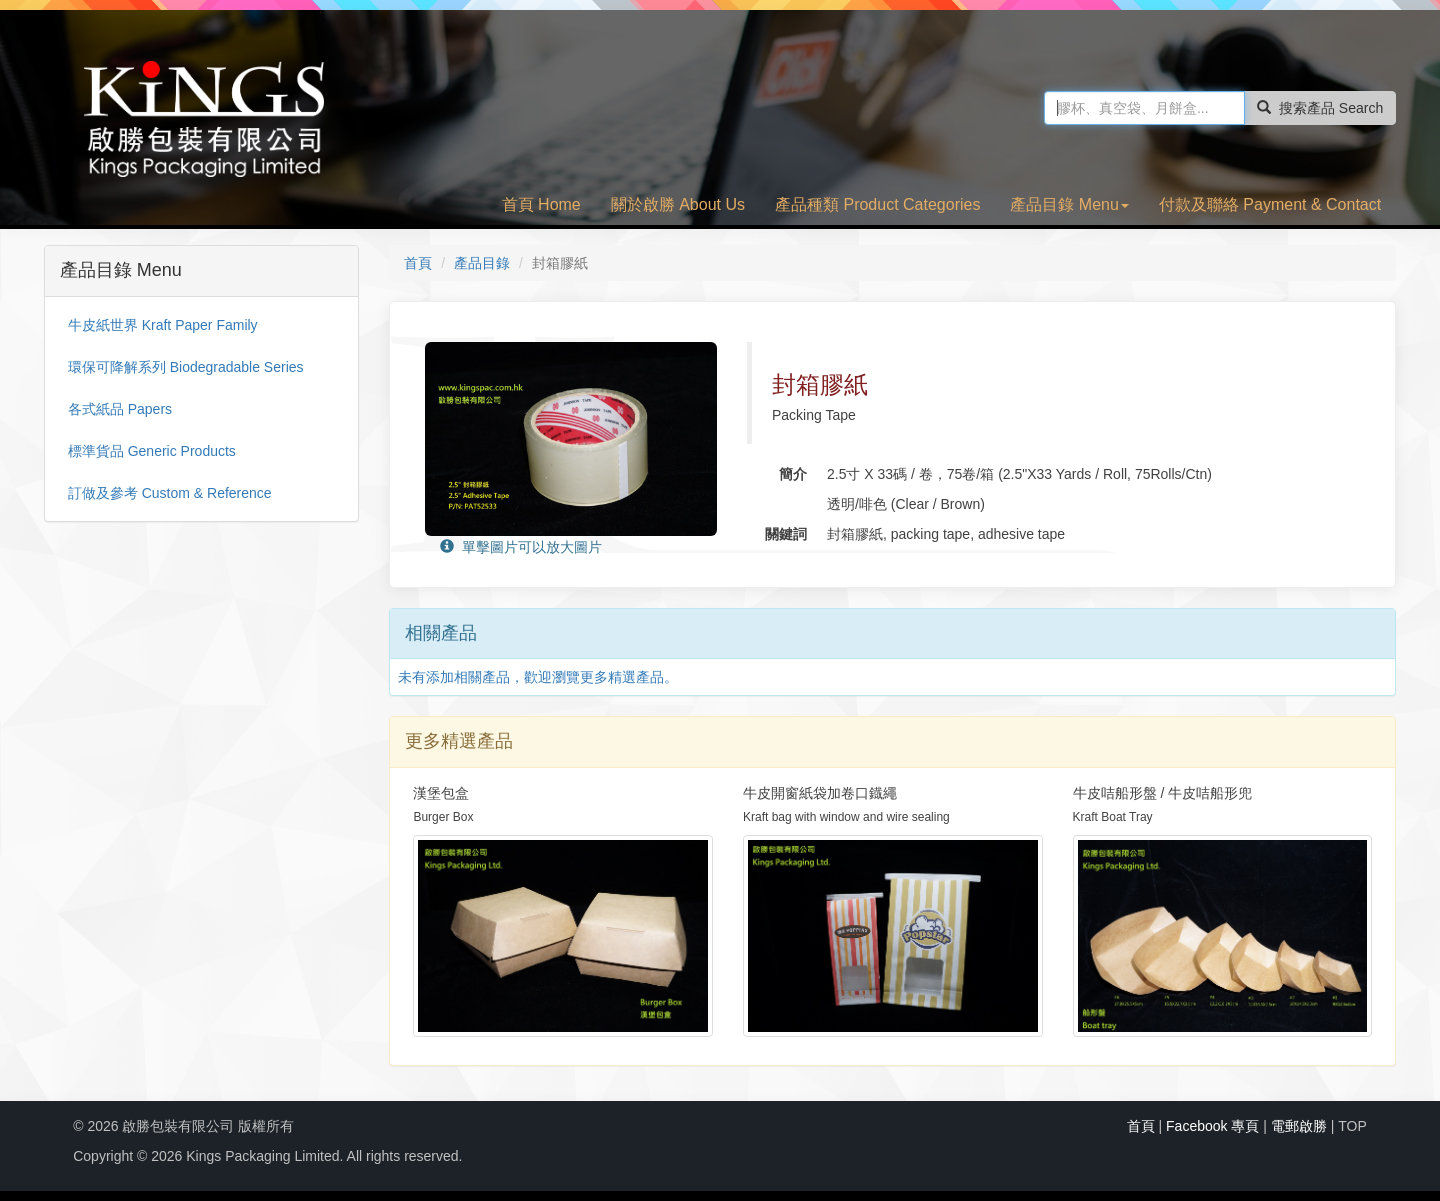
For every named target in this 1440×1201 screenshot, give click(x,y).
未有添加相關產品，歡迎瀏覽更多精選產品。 (538, 677)
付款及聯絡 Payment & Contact (1270, 204)
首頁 (418, 263)
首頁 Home (541, 204)
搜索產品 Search (1320, 108)
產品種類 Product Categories (877, 204)
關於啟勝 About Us (678, 204)
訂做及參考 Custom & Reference (170, 493)
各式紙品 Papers (120, 409)
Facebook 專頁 (1212, 1126)
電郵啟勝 (1299, 1126)
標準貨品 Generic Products (152, 451)
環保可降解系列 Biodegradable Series (186, 367)
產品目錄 (482, 263)
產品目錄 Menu (1069, 204)
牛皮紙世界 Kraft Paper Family (163, 325)
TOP (1352, 1126)
